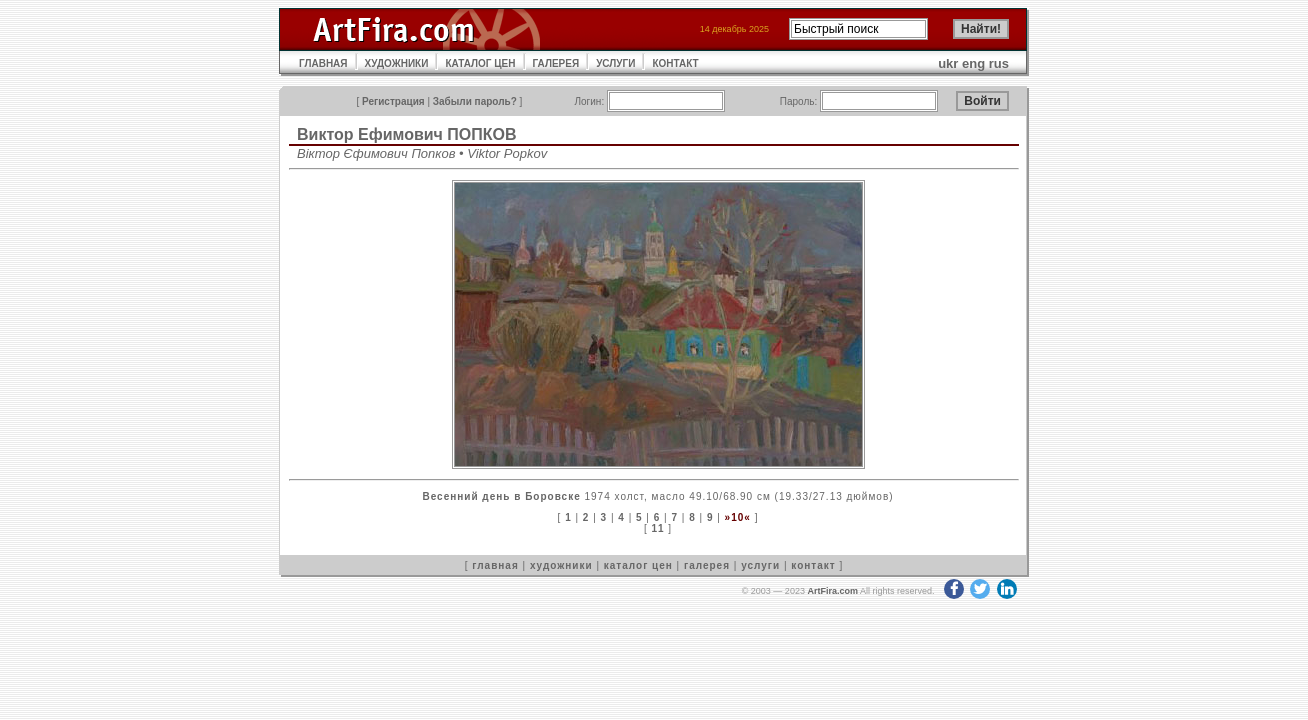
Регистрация (393, 101)
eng (973, 63)
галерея (707, 565)
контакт (813, 565)
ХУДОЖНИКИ (397, 63)
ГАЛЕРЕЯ (556, 63)
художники (561, 565)
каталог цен (638, 565)
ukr (948, 63)
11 (657, 528)
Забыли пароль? (475, 101)
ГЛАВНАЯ (323, 63)
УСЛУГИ (615, 63)
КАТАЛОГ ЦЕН (480, 63)
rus (999, 63)
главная (495, 565)
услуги (760, 565)
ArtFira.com (832, 591)
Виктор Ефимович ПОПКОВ (407, 134)
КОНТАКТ (675, 63)
